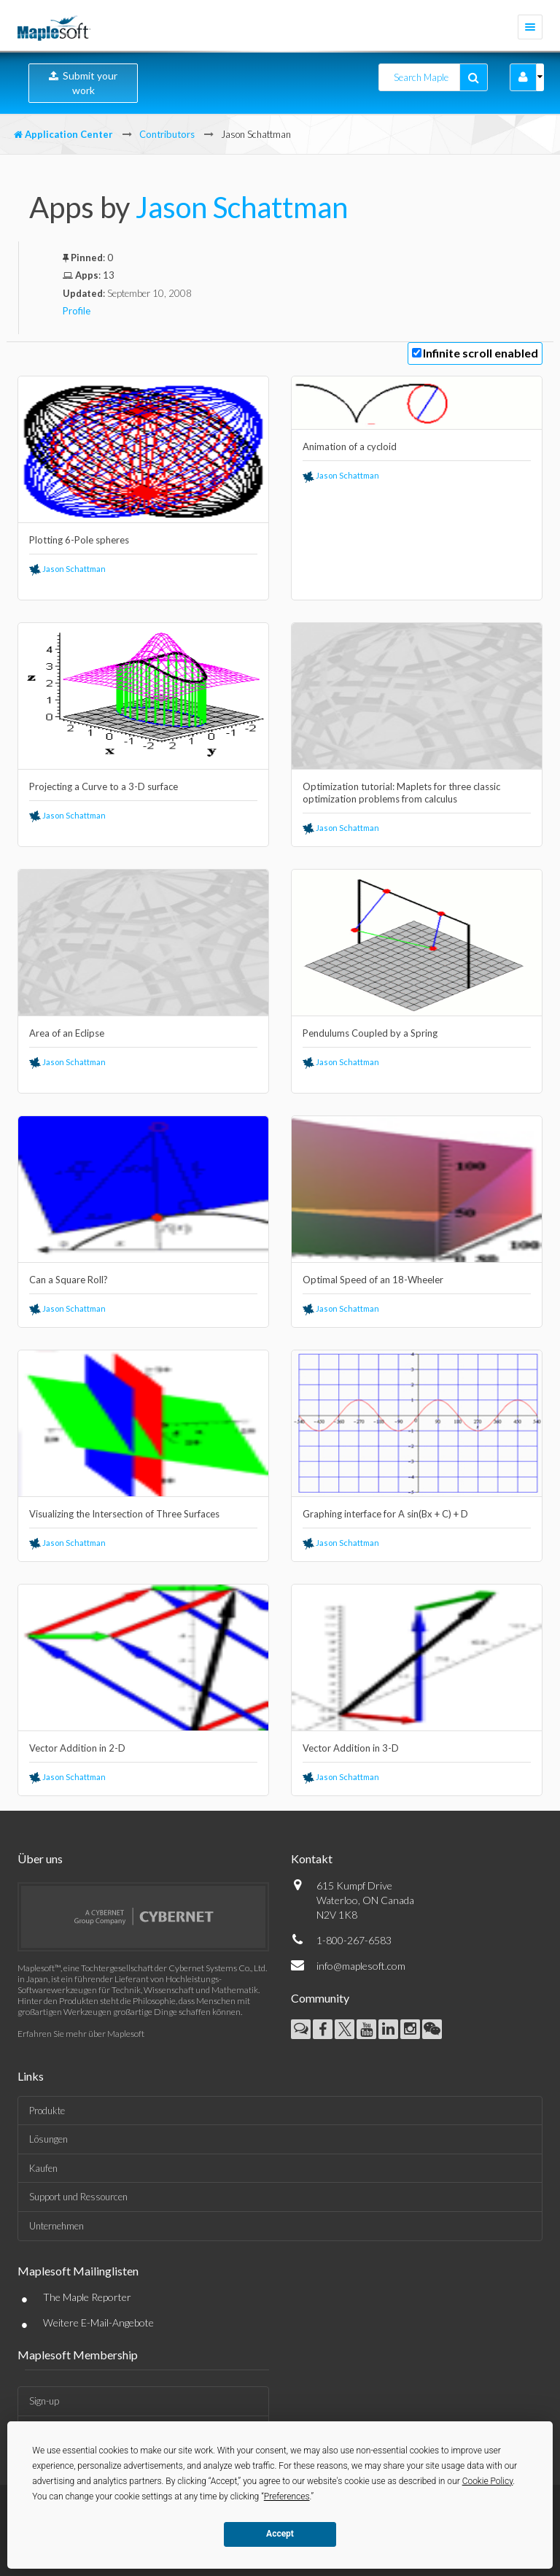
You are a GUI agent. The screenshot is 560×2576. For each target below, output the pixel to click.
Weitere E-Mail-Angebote (98, 2322)
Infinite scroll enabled (480, 353)
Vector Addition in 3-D (351, 1748)
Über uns (40, 1858)
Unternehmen (56, 2226)
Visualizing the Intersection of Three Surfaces (124, 1514)
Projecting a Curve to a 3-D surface (103, 786)
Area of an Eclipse (66, 1033)
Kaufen (43, 2168)
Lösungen (48, 2139)
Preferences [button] (287, 2496)
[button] (523, 77)
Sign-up (44, 2401)
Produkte (47, 2110)
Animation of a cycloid (350, 446)
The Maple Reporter (87, 2297)
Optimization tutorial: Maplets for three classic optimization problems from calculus (401, 793)
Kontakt (311, 1858)
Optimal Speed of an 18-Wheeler (373, 1279)
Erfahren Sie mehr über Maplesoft (81, 2033)
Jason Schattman (242, 207)
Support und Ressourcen (78, 2196)
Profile (76, 311)
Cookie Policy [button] (487, 2481)
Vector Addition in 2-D (77, 1748)
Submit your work (83, 82)
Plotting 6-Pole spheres (79, 540)
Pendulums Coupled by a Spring (370, 1033)
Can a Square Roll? (68, 1279)
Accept (280, 2534)
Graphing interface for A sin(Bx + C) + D (385, 1514)
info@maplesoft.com (360, 1966)
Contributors (167, 134)
